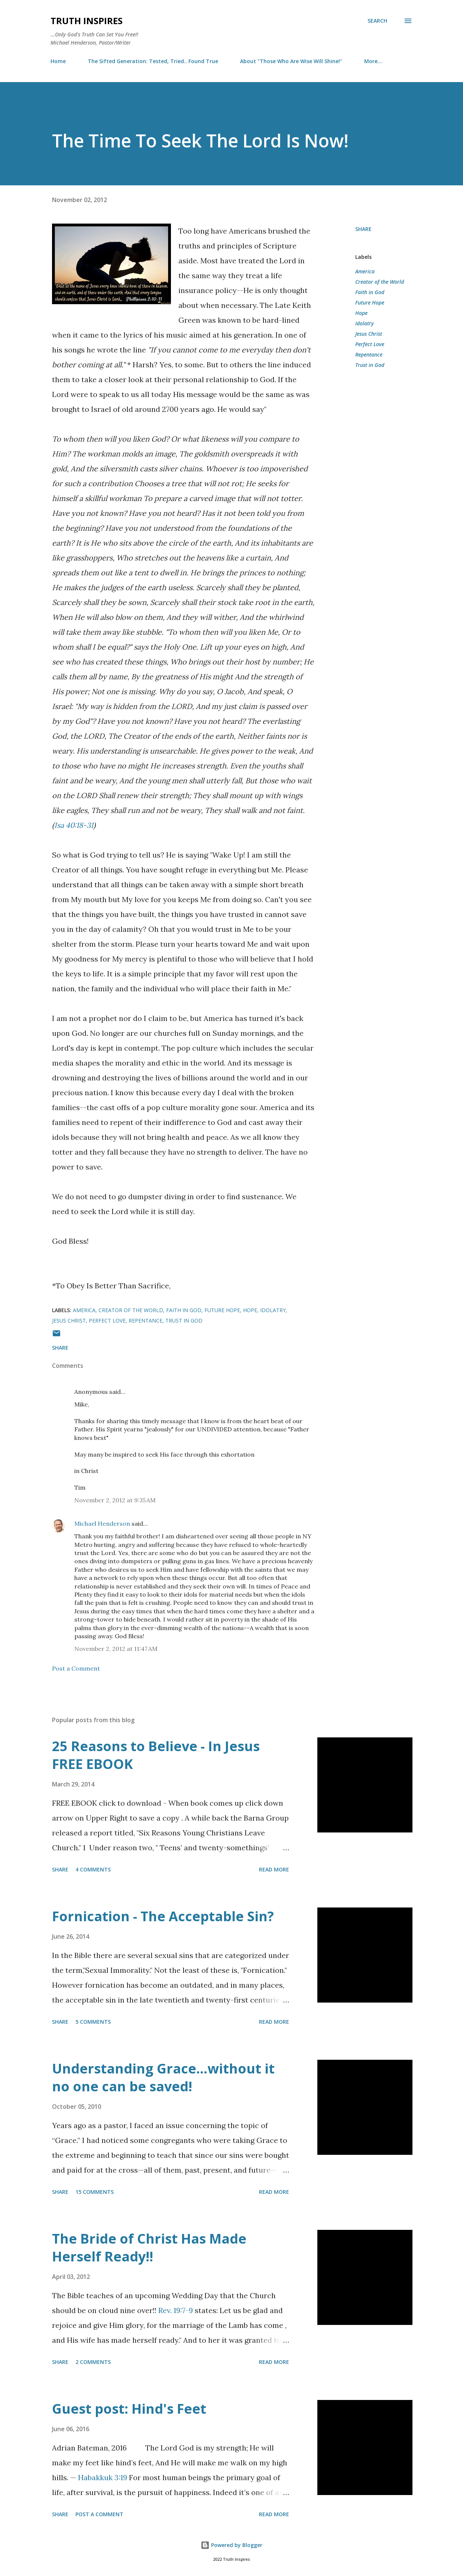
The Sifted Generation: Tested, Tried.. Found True (153, 61)
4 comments (93, 1869)
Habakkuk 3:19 (102, 2477)
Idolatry (364, 323)
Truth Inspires (87, 20)
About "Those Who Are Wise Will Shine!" (291, 61)
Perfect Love (369, 344)
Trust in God (369, 364)
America (365, 271)
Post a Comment (76, 1668)
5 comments (93, 2021)
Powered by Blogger (231, 2545)
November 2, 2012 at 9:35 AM (115, 1500)
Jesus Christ (368, 333)
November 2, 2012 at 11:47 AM (116, 1648)
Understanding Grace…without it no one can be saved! (163, 2077)
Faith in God (369, 292)
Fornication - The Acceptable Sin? (163, 1916)
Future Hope (369, 302)
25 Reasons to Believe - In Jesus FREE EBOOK (156, 1755)
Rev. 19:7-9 (175, 2310)
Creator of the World (379, 281)
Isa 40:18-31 (73, 825)
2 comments (93, 2361)
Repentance (368, 354)
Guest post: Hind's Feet (129, 2409)
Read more (274, 1869)
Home (58, 61)
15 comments (94, 2191)
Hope (361, 312)
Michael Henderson (102, 1523)
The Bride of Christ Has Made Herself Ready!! (149, 2247)
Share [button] (363, 228)
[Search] (377, 20)
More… (373, 61)
